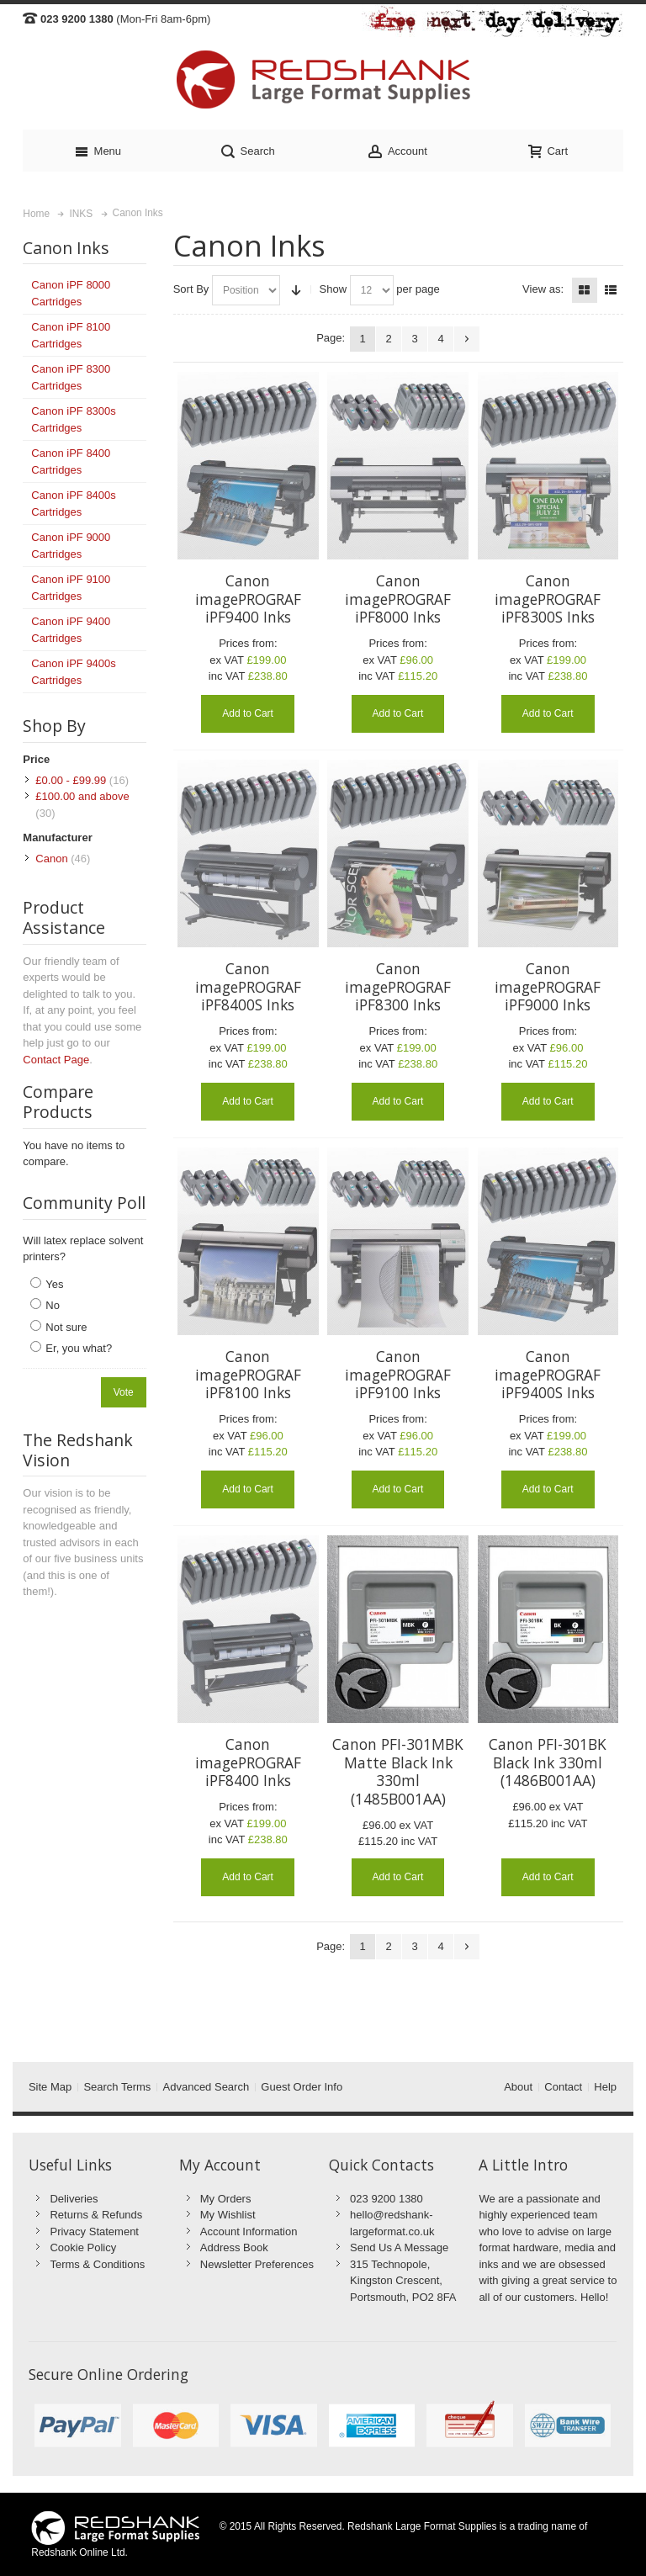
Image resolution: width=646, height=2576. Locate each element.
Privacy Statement (94, 2231)
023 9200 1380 (386, 2198)
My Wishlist (228, 2214)
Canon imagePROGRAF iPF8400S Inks (248, 986)
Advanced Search (206, 2086)
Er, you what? (78, 1348)
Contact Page (56, 1059)
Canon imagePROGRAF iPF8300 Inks (398, 986)
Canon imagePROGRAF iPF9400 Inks (248, 598)
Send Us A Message (399, 2247)
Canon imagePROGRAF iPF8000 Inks (398, 598)
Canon (51, 858)
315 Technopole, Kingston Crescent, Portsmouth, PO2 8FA (403, 2280)
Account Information (249, 2231)
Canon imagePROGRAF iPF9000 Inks (548, 986)
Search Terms (117, 2086)
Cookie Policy (83, 2247)
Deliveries (74, 2198)
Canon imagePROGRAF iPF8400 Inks (248, 1762)
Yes (54, 1284)
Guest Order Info (301, 2086)
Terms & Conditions (97, 2264)
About (518, 2086)
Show (333, 289)
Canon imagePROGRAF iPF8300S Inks (548, 598)
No (52, 1305)
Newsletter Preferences (257, 2264)
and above (82, 796)
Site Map (50, 2086)
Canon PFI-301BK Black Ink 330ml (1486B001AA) (547, 1762)
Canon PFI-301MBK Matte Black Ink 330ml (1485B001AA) (397, 1771)
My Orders (226, 2198)
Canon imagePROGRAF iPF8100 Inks (248, 1374)
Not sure (66, 1327)
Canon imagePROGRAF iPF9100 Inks (398, 1374)
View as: (543, 289)
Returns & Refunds (96, 2214)
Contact (563, 2086)
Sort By (191, 289)
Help (605, 2086)
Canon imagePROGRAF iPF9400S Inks (548, 1374)
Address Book (234, 2247)
